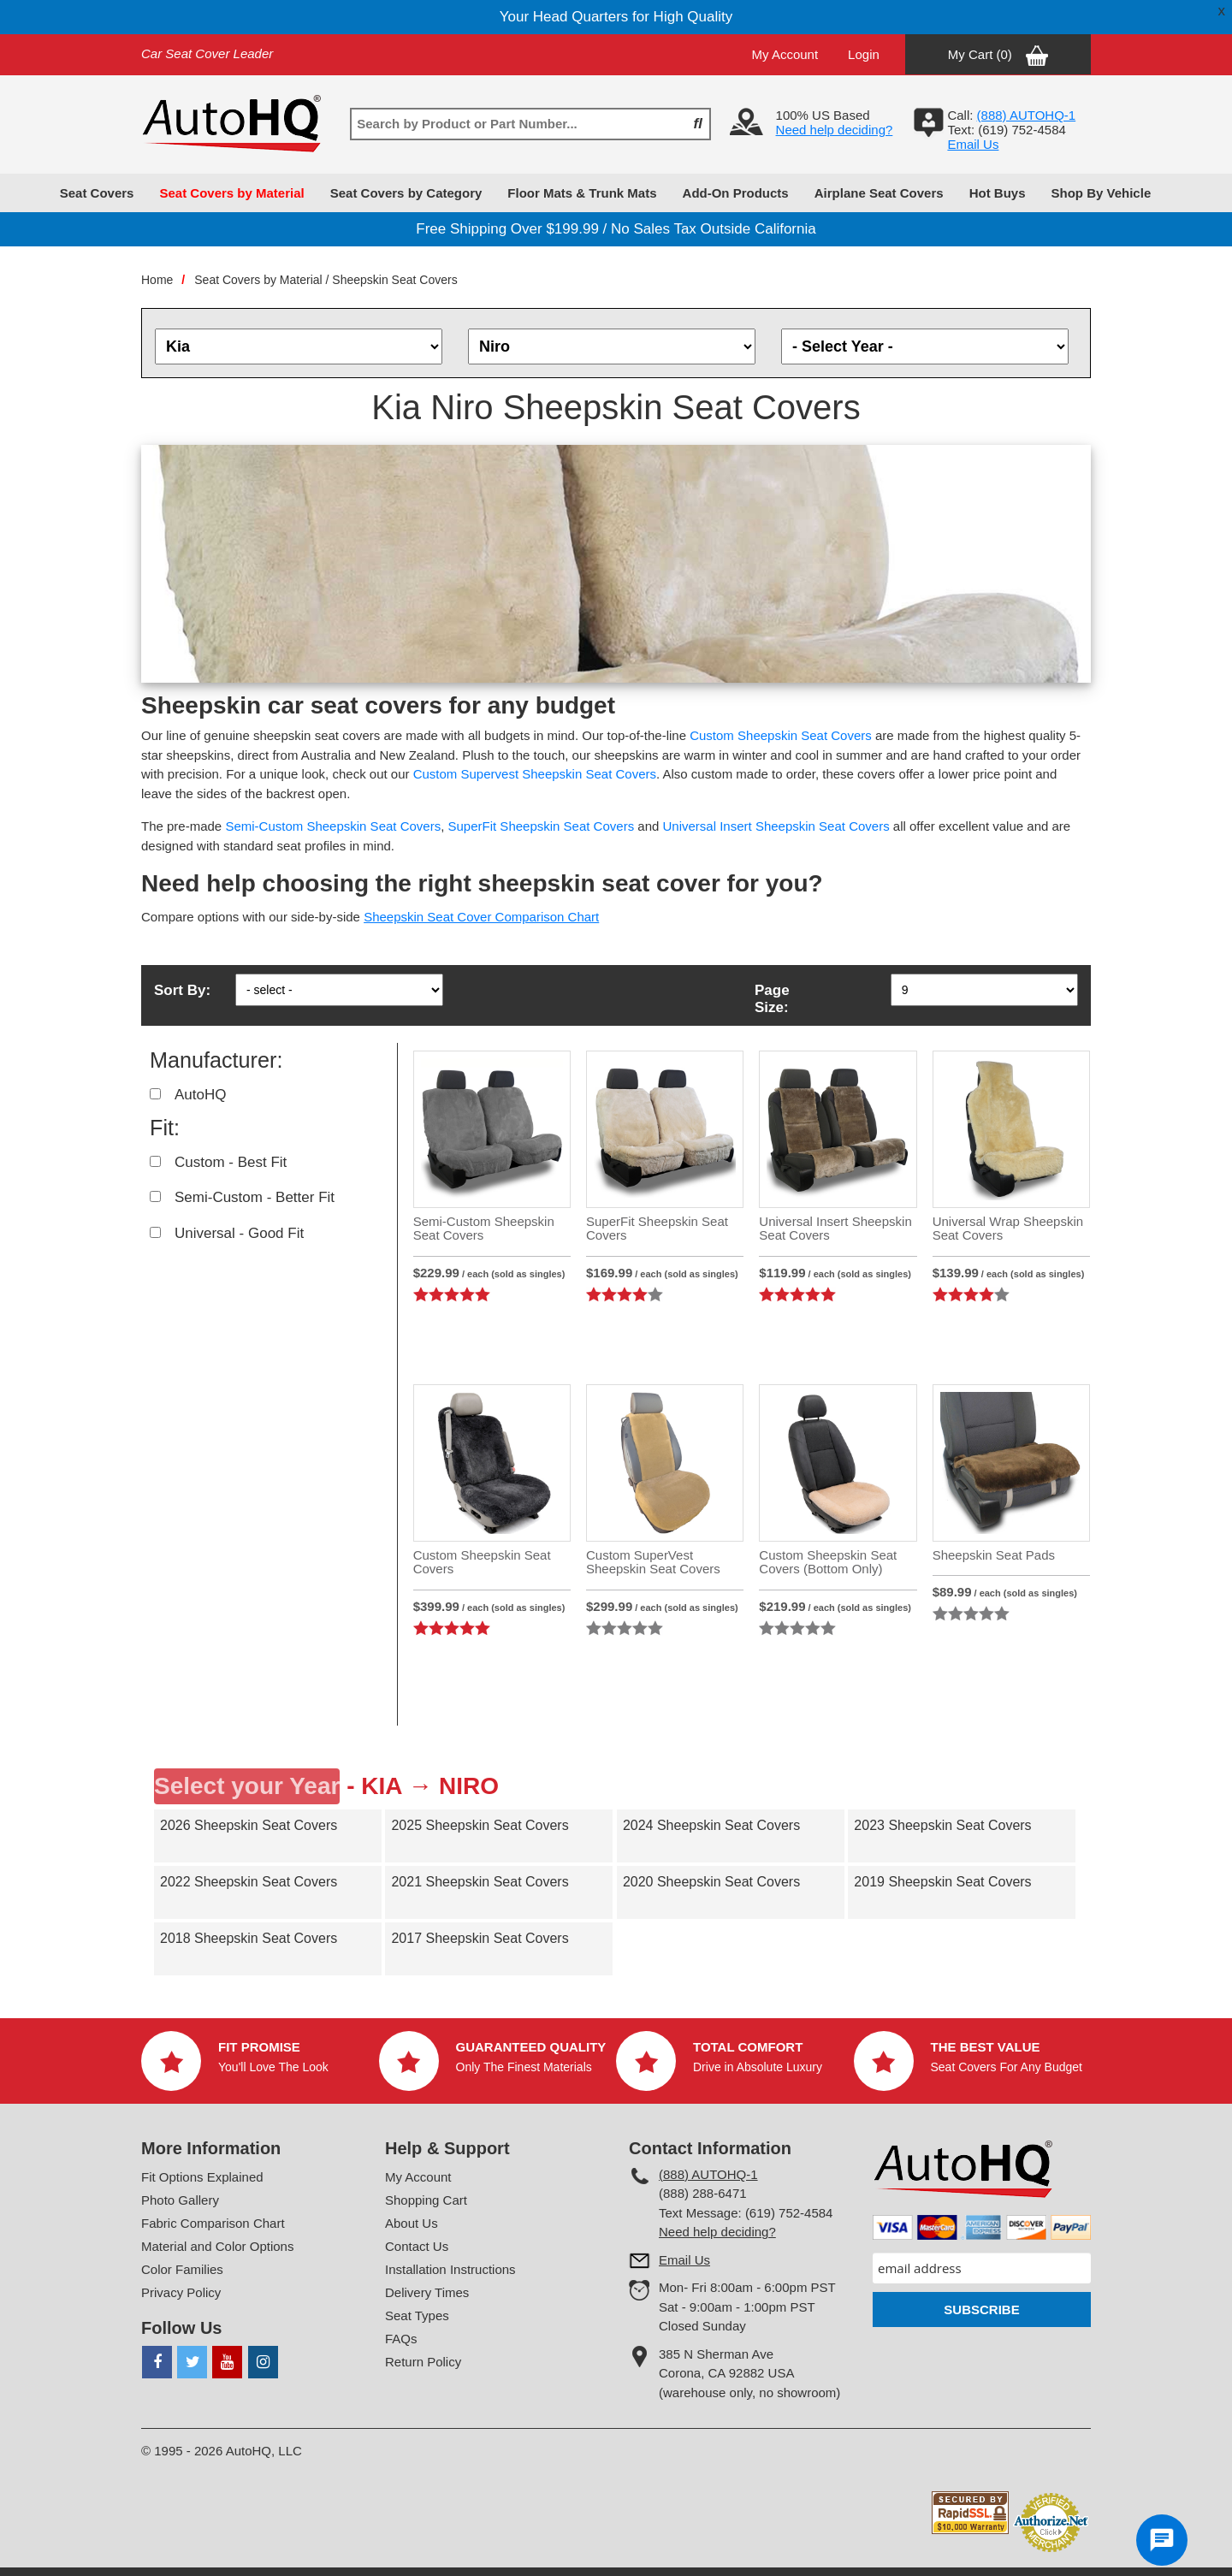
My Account (785, 54)
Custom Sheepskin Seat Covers (781, 735)
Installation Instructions (450, 2269)
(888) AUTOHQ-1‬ (1026, 115)
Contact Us (416, 2246)
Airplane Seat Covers (879, 193)
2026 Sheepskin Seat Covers (248, 1825)
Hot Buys (997, 193)
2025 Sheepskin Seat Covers (479, 1825)
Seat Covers (97, 193)
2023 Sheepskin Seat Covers (942, 1825)
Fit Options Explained (202, 2177)
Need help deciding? (834, 129)
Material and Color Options (217, 2246)
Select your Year (247, 1786)
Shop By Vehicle (1101, 193)
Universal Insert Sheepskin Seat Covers (776, 826)
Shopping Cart (426, 2200)
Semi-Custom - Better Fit (255, 1197)
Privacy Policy (181, 2292)
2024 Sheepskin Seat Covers (711, 1825)
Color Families (182, 2269)
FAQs (401, 2338)
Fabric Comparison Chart (213, 2223)
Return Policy (423, 2361)
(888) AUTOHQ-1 (708, 2174)
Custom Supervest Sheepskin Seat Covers (534, 774)
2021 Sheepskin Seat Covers (479, 1881)
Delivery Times (427, 2292)
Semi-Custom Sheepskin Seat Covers (333, 826)
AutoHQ (200, 1095)
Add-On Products (736, 193)
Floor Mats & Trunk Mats (581, 193)
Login (864, 54)
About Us (411, 2223)
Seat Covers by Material (231, 193)
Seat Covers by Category (406, 193)
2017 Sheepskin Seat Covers (479, 1938)
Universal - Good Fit (239, 1233)
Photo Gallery (180, 2200)
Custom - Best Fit (231, 1162)
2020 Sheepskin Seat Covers (711, 1881)
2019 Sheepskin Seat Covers (942, 1881)
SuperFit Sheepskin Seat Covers (541, 826)
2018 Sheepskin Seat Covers (248, 1938)
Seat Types (417, 2315)
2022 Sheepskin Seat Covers (248, 1881)
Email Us (972, 144)
